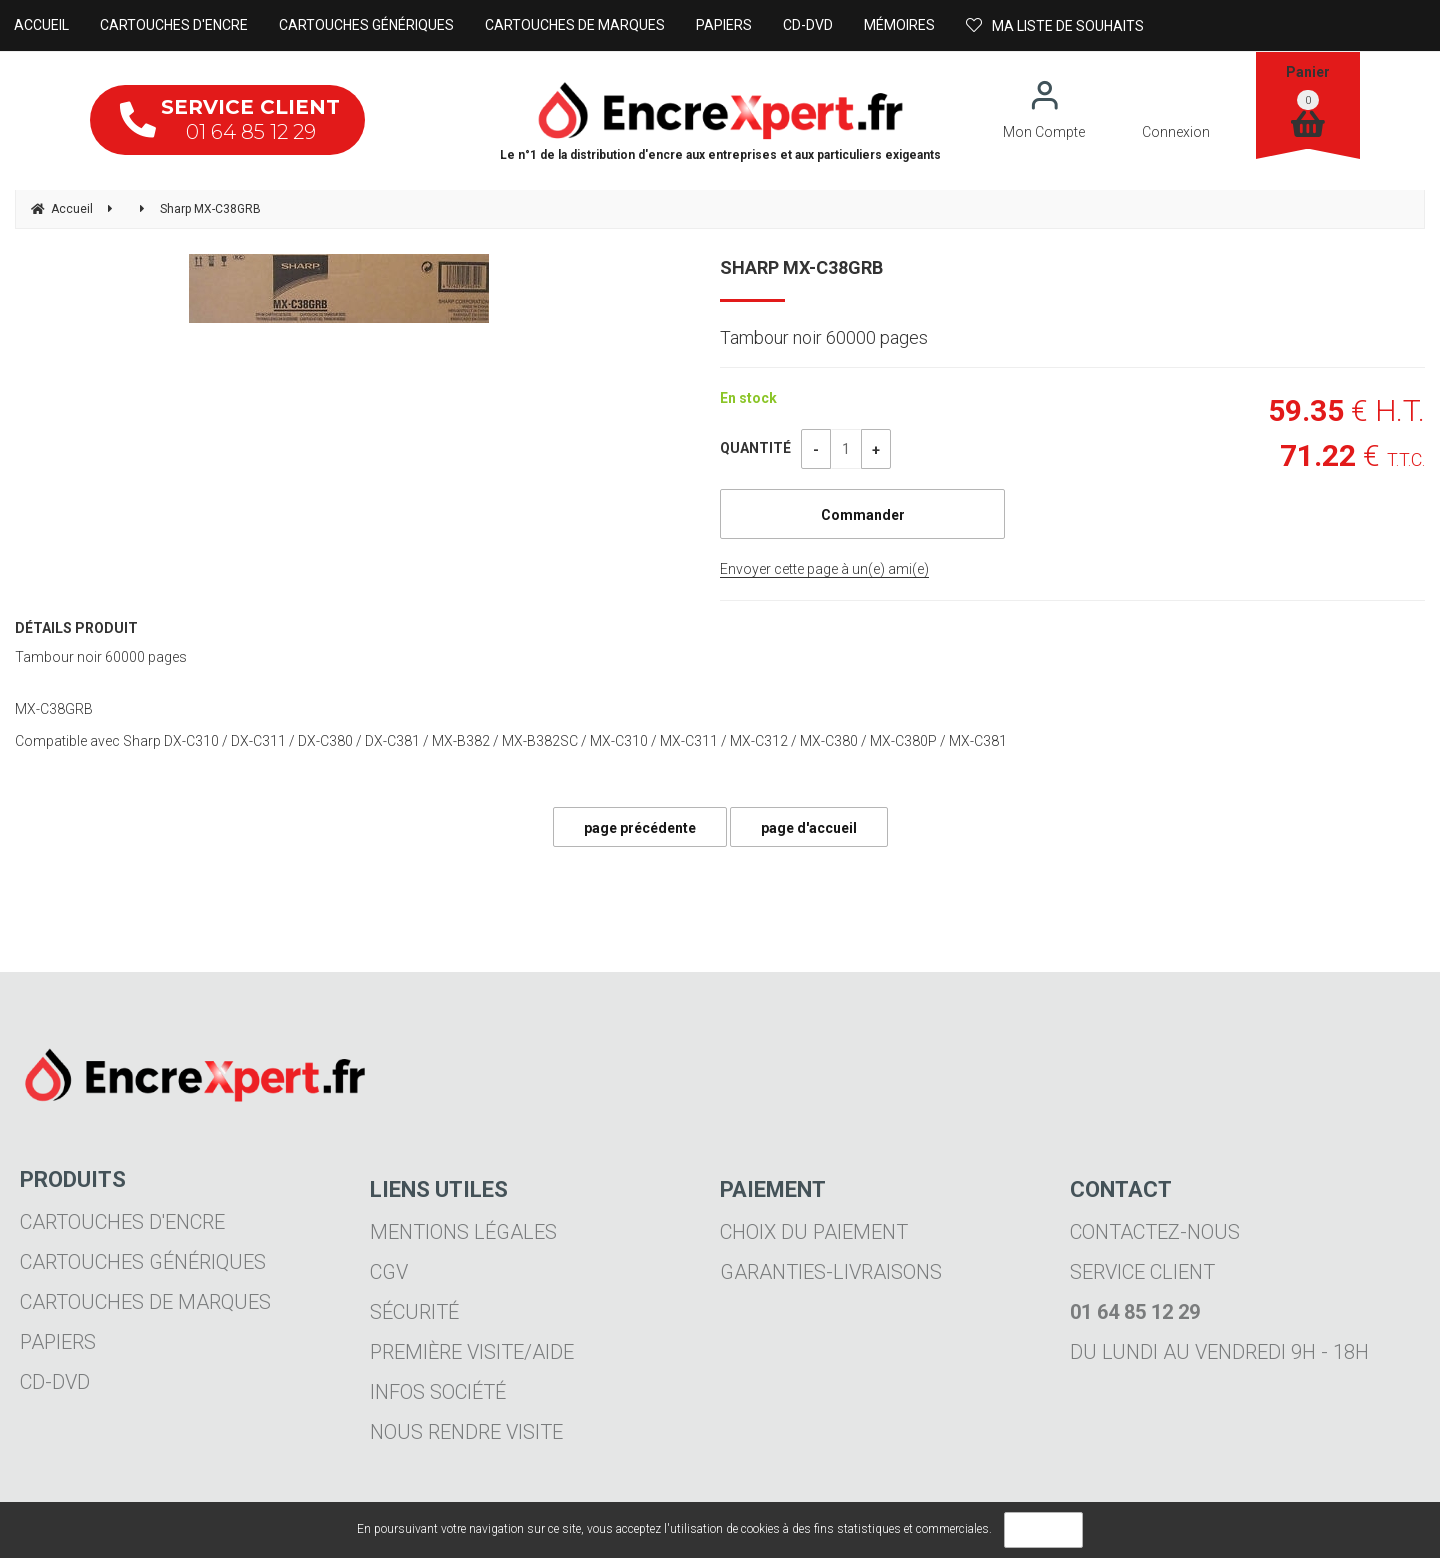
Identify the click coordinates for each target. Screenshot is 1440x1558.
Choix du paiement (814, 1232)
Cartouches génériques (143, 1262)
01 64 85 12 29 (230, 119)
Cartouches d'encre (122, 1222)
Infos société (438, 1392)
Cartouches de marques (145, 1302)
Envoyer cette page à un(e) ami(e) (824, 569)
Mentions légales (463, 1232)
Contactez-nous (1155, 1232)
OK (1043, 1530)
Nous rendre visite (466, 1432)
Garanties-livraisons (831, 1272)
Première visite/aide (472, 1352)
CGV (389, 1272)
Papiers (58, 1342)
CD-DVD (55, 1382)
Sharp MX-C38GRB (801, 267)
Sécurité (414, 1312)
